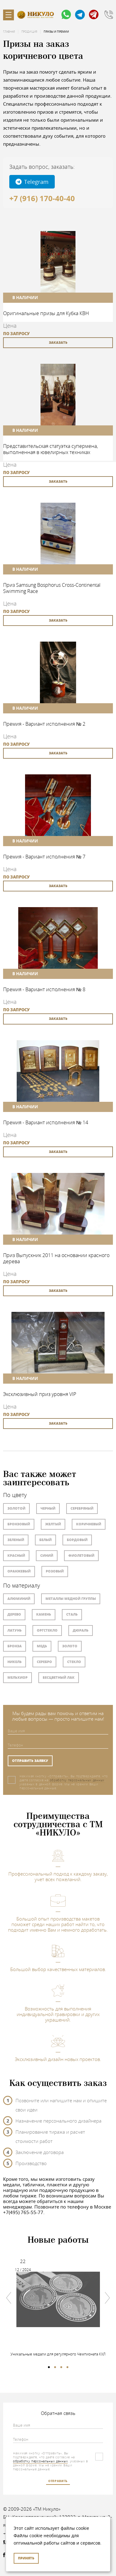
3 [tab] (61, 2367)
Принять (26, 2558)
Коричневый (88, 1524)
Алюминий (18, 1598)
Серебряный (82, 1508)
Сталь (72, 1614)
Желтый (53, 1524)
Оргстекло (47, 1630)
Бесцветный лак (59, 1677)
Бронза (14, 1646)
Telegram (32, 181)
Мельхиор (17, 1677)
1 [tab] (49, 2367)
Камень (43, 1614)
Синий (46, 1555)
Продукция (29, 32)
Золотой (16, 1508)
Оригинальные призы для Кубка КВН (46, 313)
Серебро (44, 1661)
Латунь (14, 1630)
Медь (42, 1646)
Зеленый (15, 1539)
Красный (16, 1555)
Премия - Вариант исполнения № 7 (44, 856)
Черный (48, 1508)
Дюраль (80, 1630)
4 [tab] (67, 2367)
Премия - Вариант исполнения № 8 (44, 989)
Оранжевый (19, 1571)
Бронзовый (18, 1524)
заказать (58, 342)
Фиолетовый (81, 1555)
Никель (14, 1661)
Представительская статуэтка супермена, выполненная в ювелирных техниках (50, 449)
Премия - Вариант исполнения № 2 (44, 723)
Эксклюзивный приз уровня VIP (39, 1394)
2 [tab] (55, 2367)
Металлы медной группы (70, 1598)
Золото (69, 1646)
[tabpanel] (58, 2303)
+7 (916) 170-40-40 (42, 198)
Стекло (74, 1661)
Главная (9, 32)
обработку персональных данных (77, 1780)
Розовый (55, 1571)
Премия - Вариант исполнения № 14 (45, 1122)
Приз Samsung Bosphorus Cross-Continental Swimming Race (52, 588)
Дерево (14, 1614)
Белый (45, 1539)
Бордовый (77, 1539)
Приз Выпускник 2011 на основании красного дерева (56, 1258)
